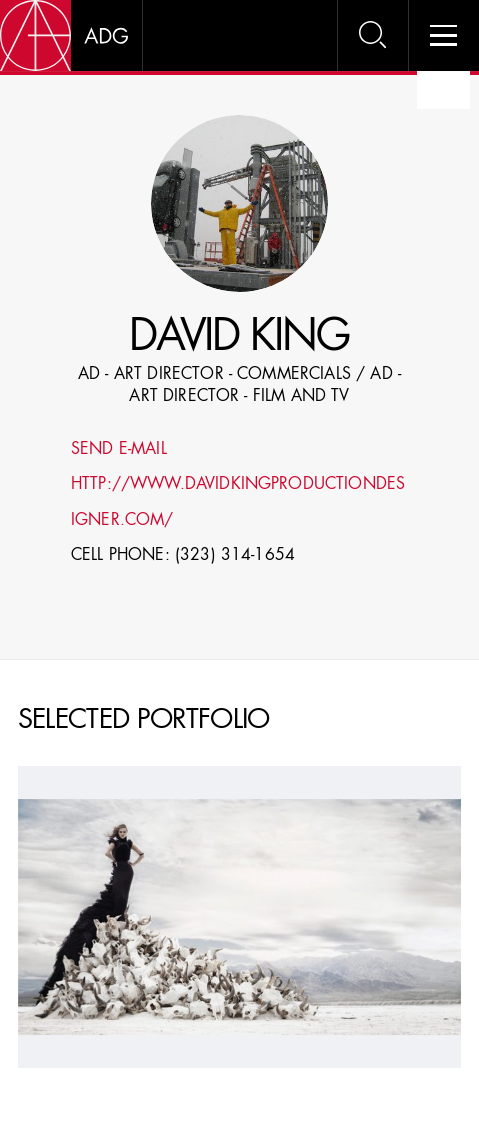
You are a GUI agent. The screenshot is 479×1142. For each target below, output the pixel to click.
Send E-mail (119, 450)
